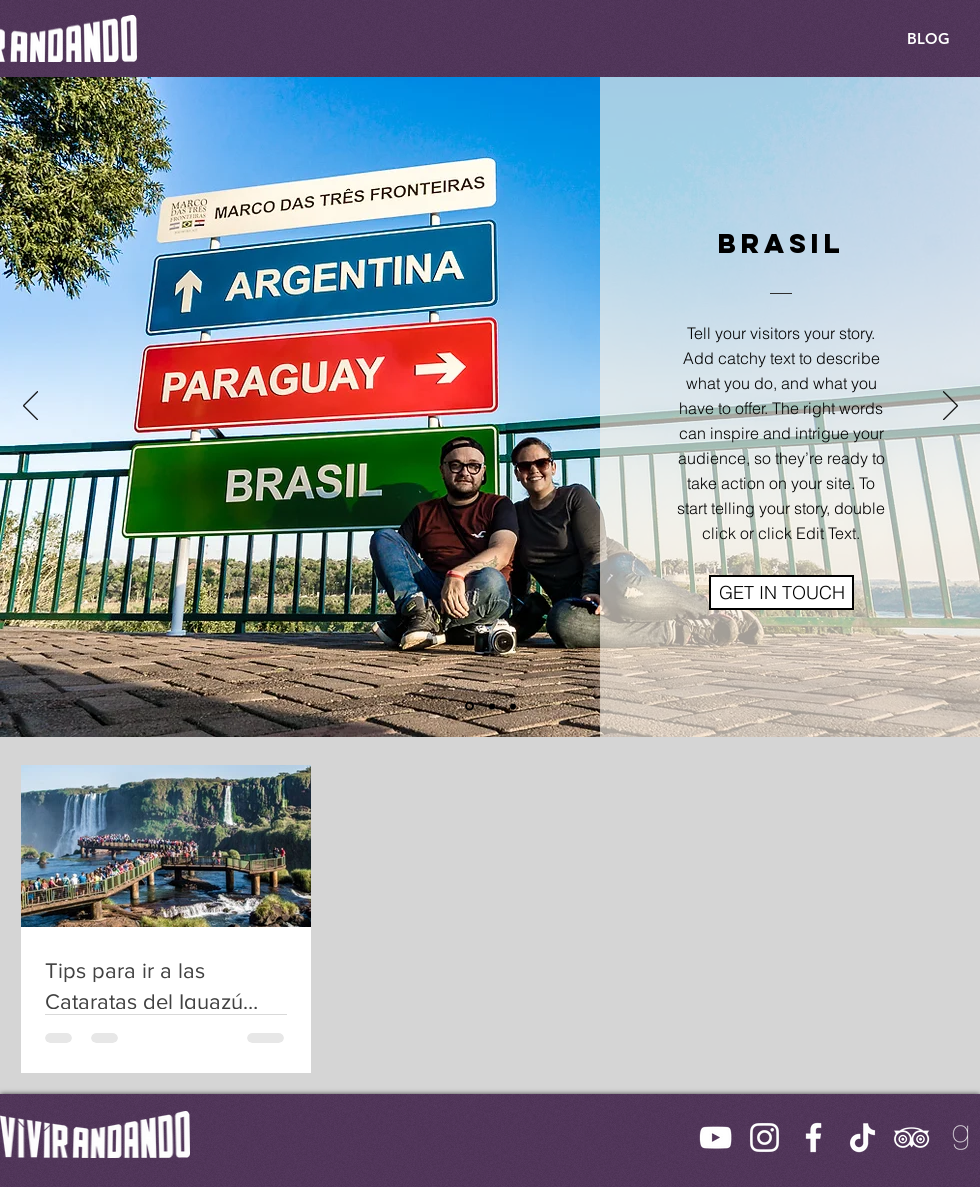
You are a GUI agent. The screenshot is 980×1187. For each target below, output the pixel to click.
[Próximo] (950, 407)
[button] (781, 592)
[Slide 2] (492, 706)
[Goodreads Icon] (960, 1137)
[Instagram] (764, 1137)
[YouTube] (715, 1137)
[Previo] (30, 407)
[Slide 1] (469, 706)
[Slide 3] (513, 706)
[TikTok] (862, 1137)
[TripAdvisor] (911, 1137)
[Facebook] (813, 1137)
